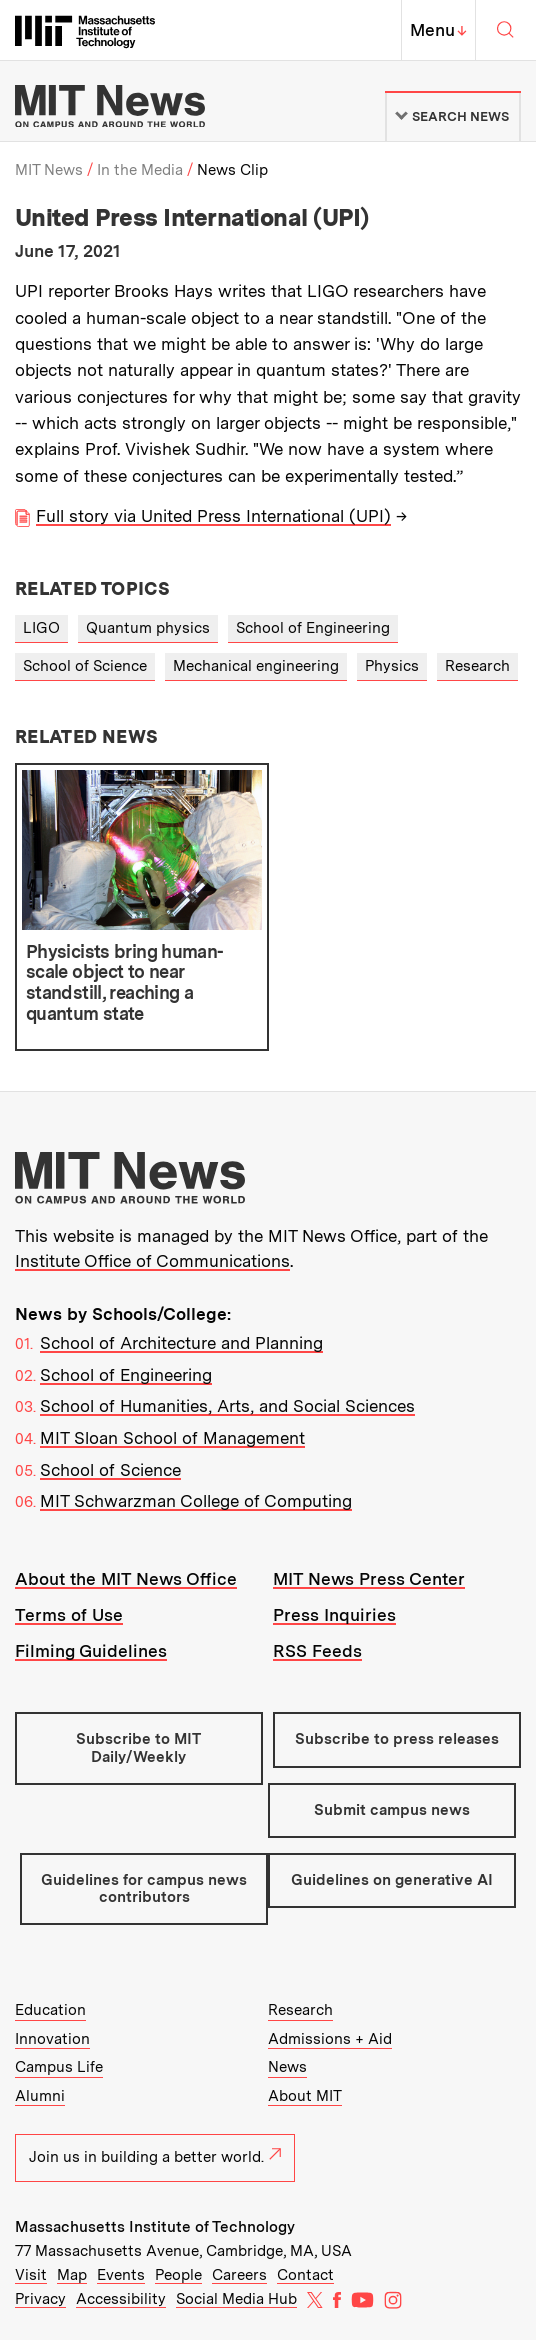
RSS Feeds (317, 1651)
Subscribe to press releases (397, 1739)
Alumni (40, 2096)
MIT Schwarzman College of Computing (196, 1501)
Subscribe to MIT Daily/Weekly (138, 1747)
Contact (305, 2275)
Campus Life (59, 2067)
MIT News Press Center (369, 1579)
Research (477, 666)
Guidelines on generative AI (392, 1880)
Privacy (40, 2299)
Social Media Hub (236, 2299)
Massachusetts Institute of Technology (155, 2227)
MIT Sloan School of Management (172, 1438)
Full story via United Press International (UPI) (213, 516)
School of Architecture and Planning (181, 1343)
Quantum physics (148, 628)
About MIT (305, 2096)
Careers (239, 2275)
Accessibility (121, 2299)
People (178, 2275)
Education (50, 2010)
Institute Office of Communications (152, 1261)
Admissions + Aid (330, 2039)
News (287, 2067)
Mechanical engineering (256, 666)
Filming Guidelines (91, 1651)
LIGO (41, 628)
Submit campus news (392, 1810)
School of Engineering (313, 628)
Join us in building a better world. (155, 2157)
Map (72, 2275)
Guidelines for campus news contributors (144, 1888)
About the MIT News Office (126, 1579)
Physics (392, 666)
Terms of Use (69, 1615)
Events (121, 2275)
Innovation (52, 2039)
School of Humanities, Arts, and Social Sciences (227, 1406)
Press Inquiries (334, 1615)
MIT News (49, 170)
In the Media (140, 170)
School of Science (85, 666)
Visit (31, 2275)
